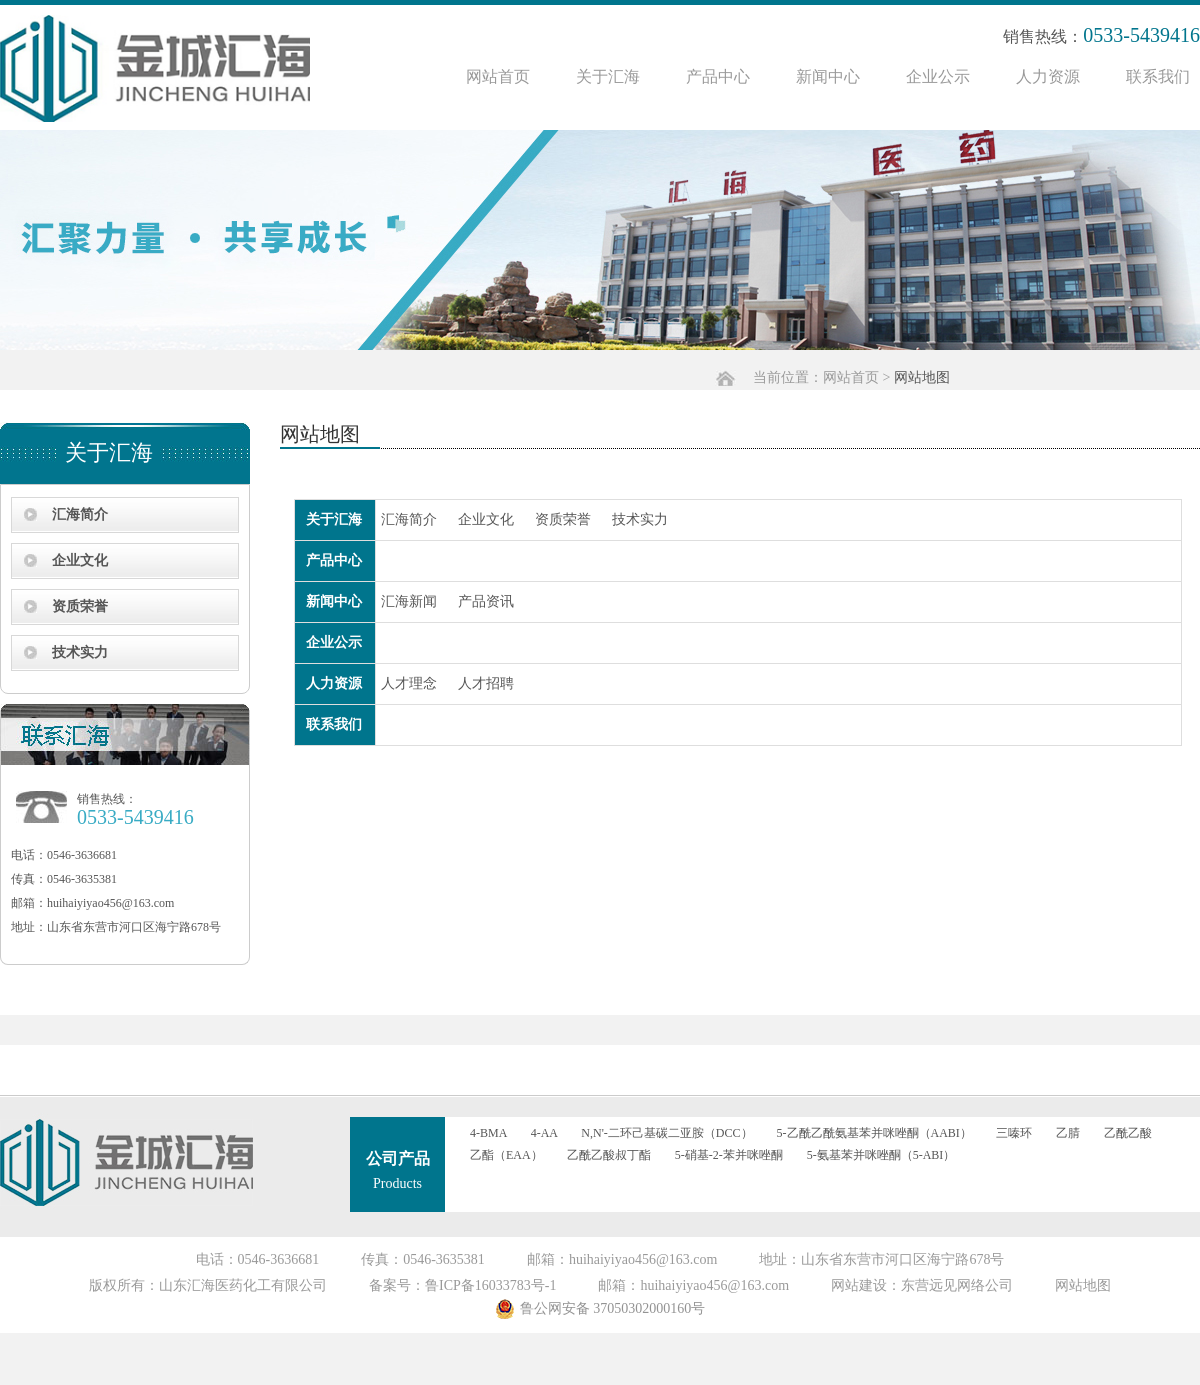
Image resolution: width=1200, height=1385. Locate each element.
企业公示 (938, 76)
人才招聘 (486, 683)
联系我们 (1158, 76)
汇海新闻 (409, 601)
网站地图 (1083, 1285)
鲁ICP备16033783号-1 (490, 1285)
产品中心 (718, 76)
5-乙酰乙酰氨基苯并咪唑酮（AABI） (874, 1133)
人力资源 (1048, 76)
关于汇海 (608, 76)
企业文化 (80, 560)
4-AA (544, 1133)
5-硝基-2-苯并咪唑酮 (729, 1155)
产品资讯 (486, 601)
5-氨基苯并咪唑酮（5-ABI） (881, 1155)
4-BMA (488, 1133)
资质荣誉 (80, 606)
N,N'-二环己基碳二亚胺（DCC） (666, 1133)
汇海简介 (80, 514)
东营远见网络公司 (957, 1285)
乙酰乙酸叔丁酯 (609, 1155)
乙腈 (1068, 1133)
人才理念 (409, 683)
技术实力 (80, 652)
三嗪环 (1014, 1133)
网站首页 (498, 76)
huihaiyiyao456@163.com (110, 903)
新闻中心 (828, 76)
